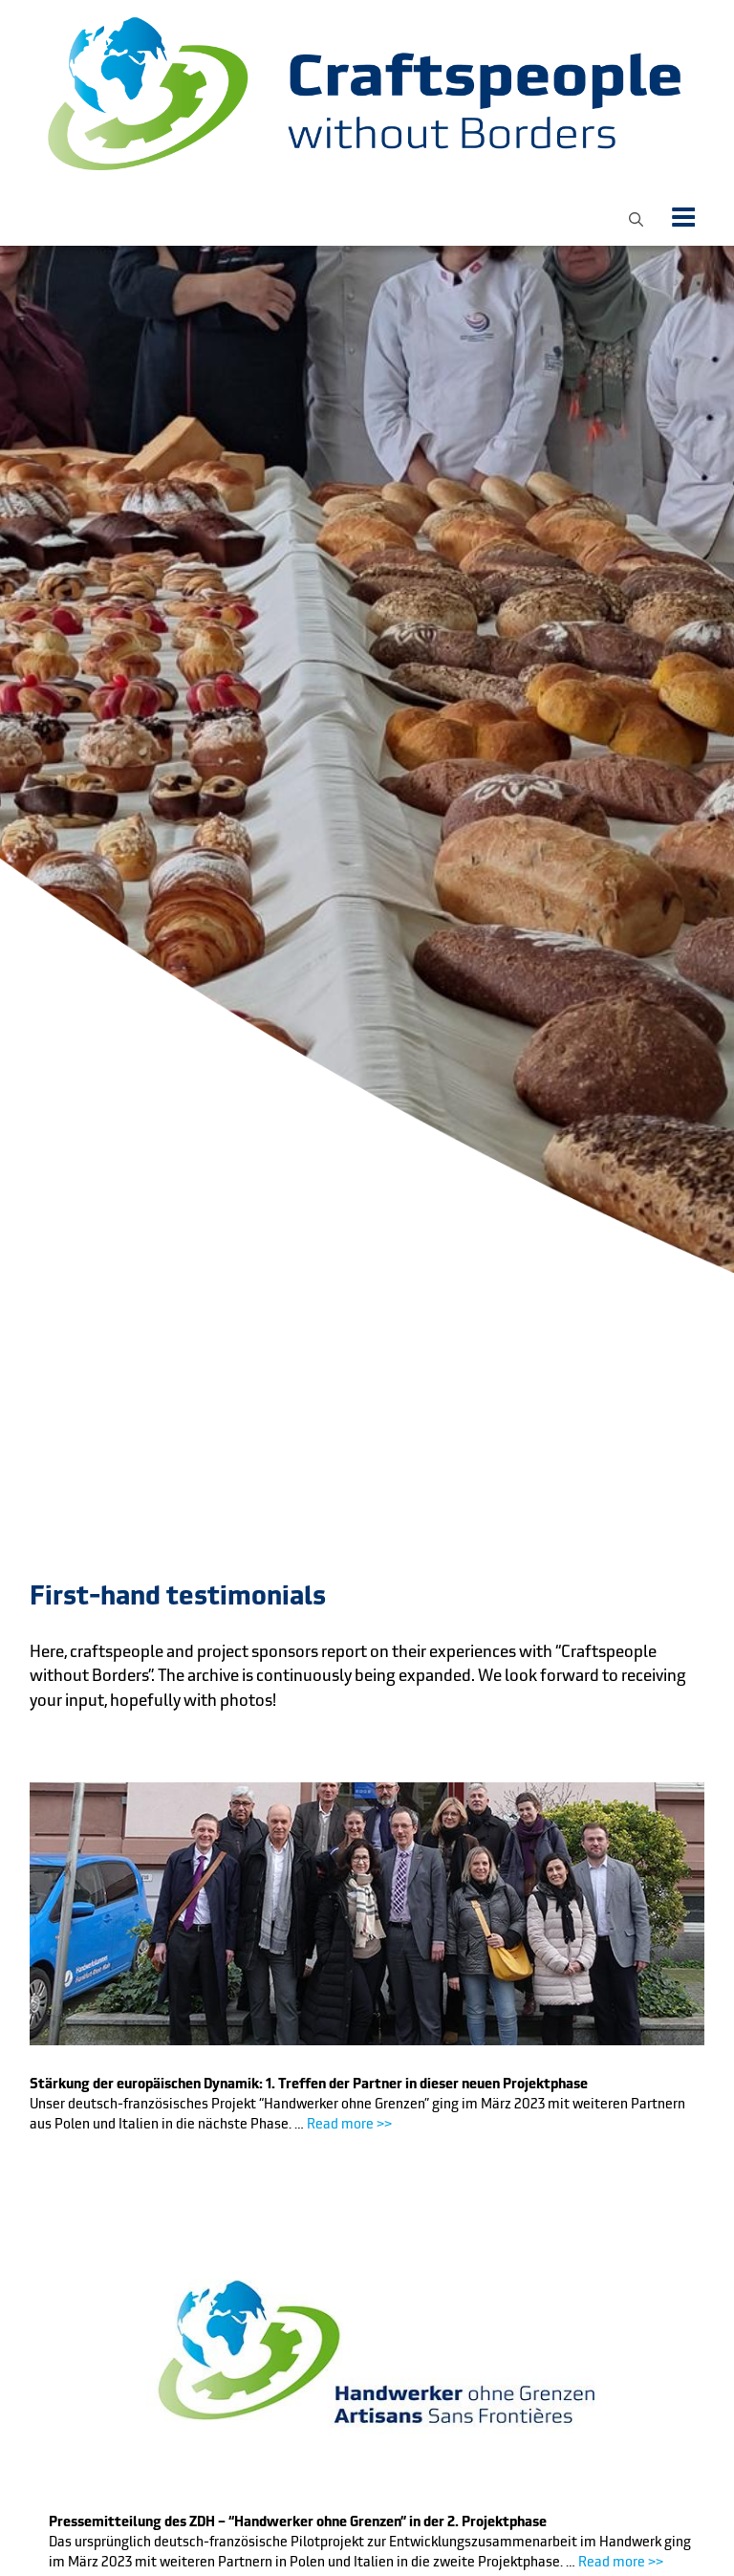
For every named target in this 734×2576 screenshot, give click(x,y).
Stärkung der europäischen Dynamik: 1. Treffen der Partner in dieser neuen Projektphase (309, 2083)
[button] (636, 217)
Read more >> (349, 2123)
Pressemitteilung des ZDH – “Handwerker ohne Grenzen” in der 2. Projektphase (298, 2521)
